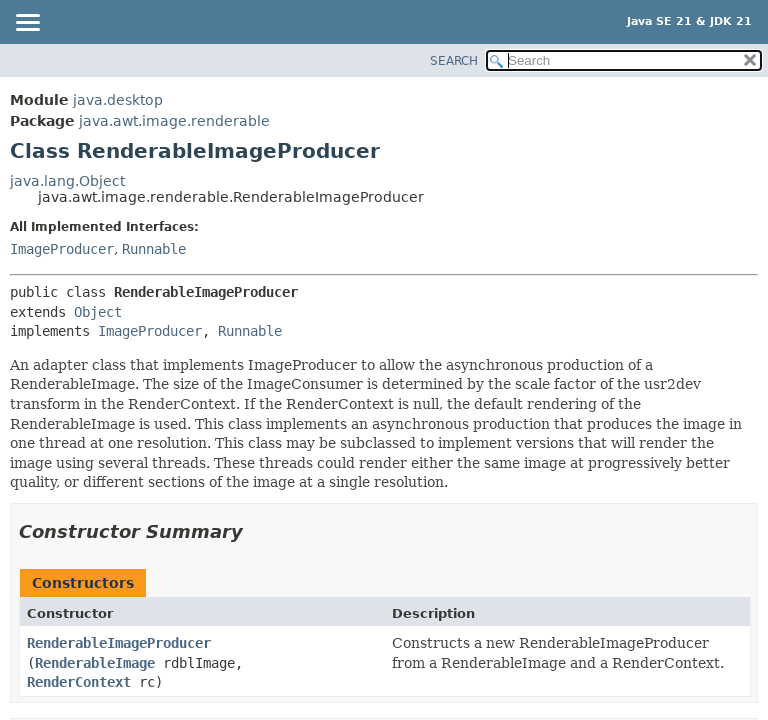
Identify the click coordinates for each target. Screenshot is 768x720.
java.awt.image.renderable (174, 121)
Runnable (154, 249)
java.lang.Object (67, 181)
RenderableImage (95, 663)
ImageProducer (62, 249)
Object (98, 312)
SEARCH (454, 61)
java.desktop (118, 100)
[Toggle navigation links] (27, 24)
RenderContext (79, 682)
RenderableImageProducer (119, 643)
